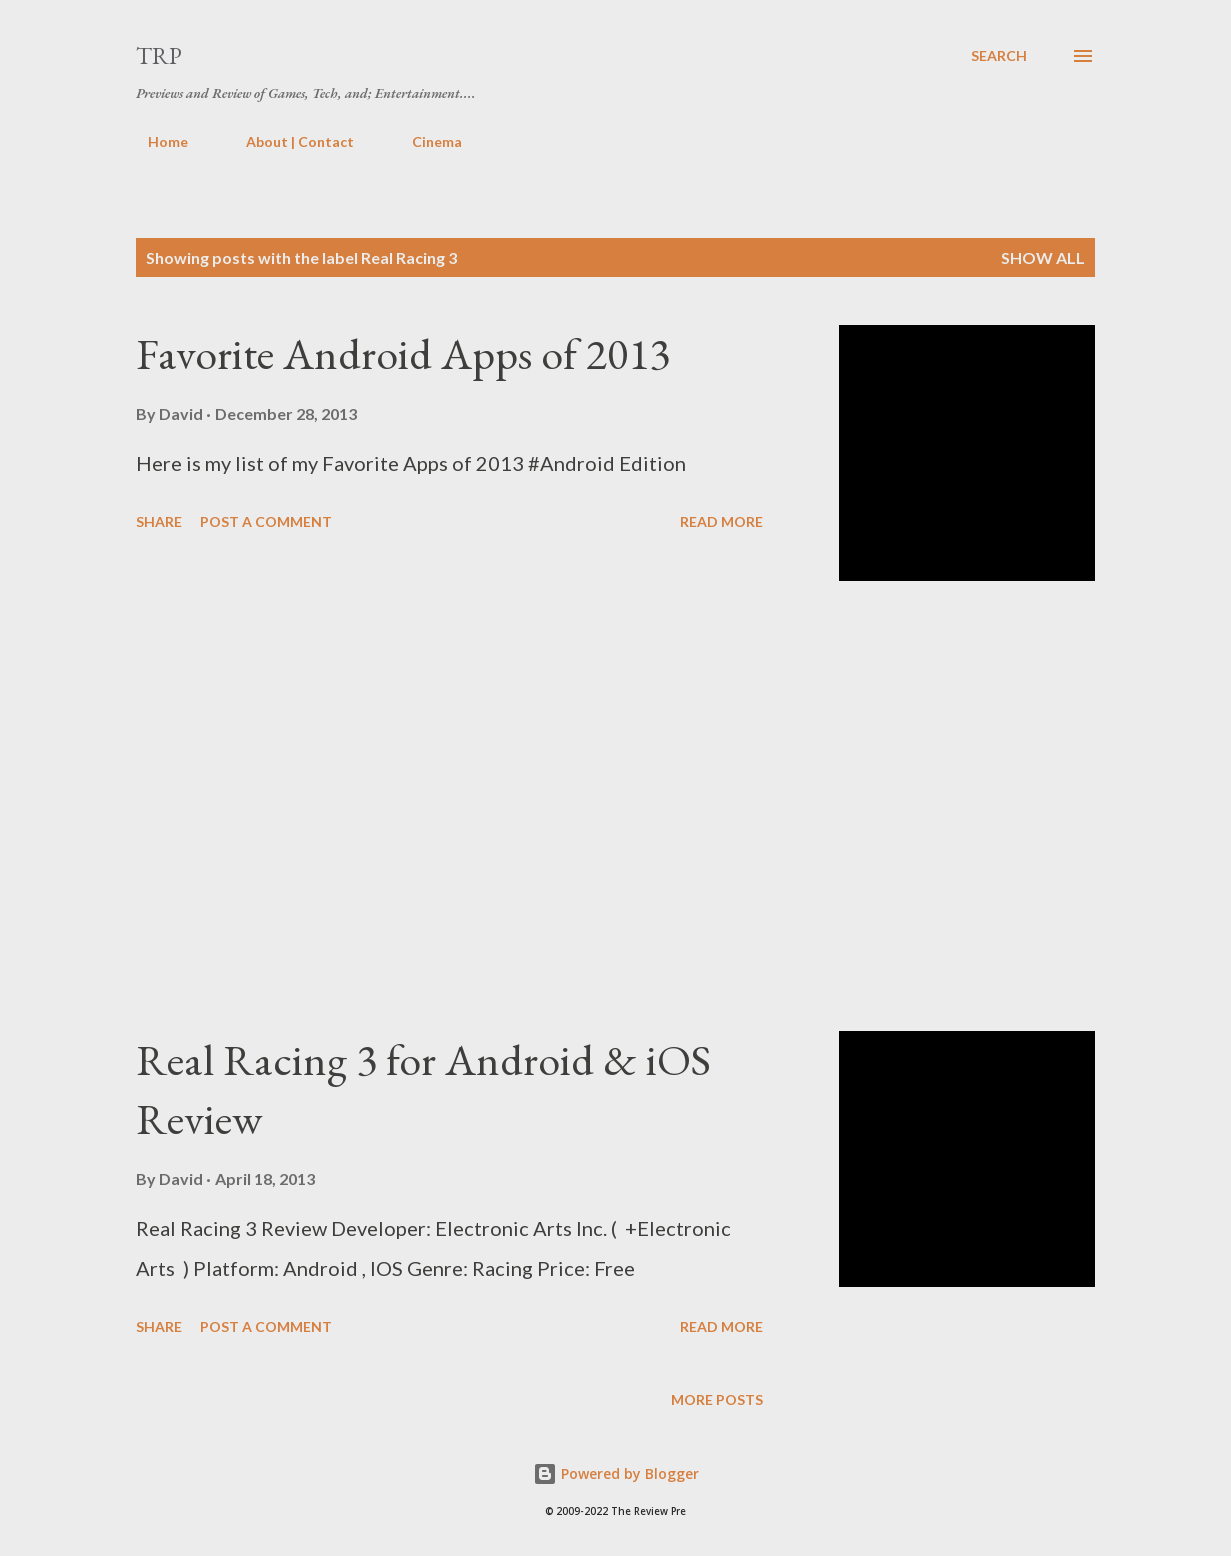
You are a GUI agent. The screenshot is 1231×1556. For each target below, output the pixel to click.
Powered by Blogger (616, 1473)
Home (156, 141)
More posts (717, 1399)
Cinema (425, 141)
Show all (1043, 257)
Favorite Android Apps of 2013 (403, 353)
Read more (721, 521)
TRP (159, 55)
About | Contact (288, 141)
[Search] (999, 56)
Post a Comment (266, 521)
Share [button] (159, 521)
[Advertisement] (474, 806)
